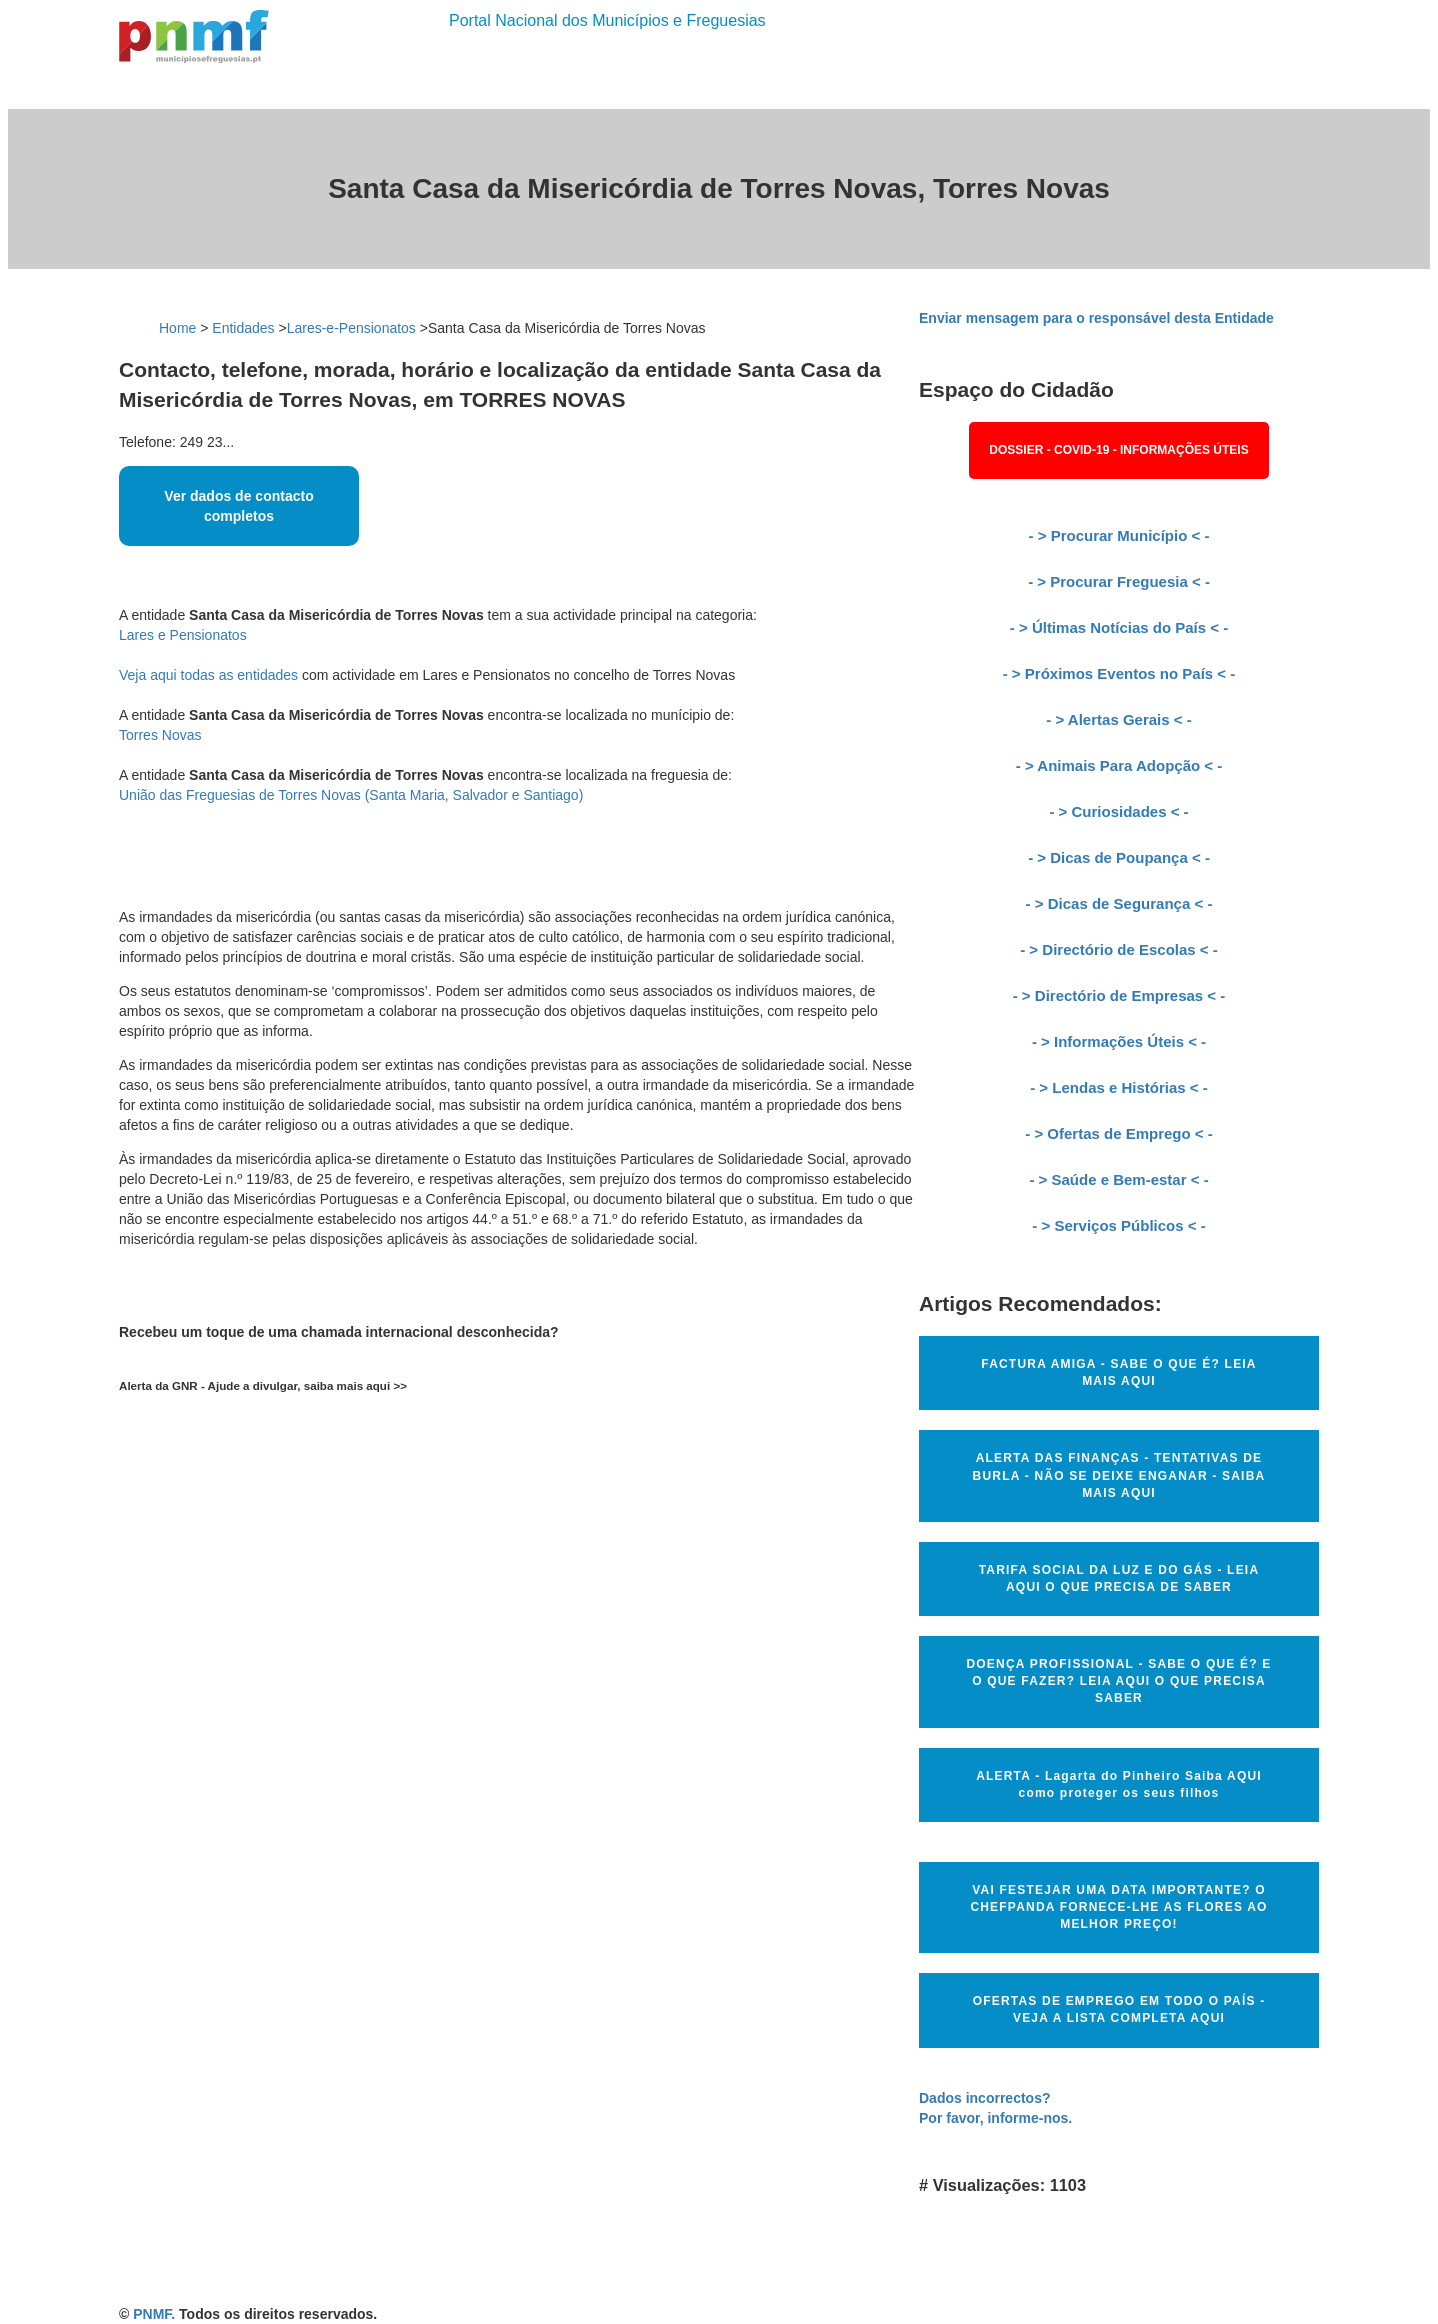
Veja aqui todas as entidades (208, 675)
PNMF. (154, 2314)
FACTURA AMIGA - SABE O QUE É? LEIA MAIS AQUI (1118, 1372)
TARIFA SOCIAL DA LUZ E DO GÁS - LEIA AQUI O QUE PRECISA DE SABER (1119, 1578)
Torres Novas (160, 735)
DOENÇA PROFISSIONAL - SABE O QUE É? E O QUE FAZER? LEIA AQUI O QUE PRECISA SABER (1118, 1681)
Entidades (243, 328)
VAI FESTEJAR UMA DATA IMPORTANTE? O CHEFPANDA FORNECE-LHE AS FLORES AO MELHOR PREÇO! (1118, 1907)
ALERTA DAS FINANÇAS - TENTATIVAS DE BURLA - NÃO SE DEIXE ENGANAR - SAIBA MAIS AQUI (1119, 1475)
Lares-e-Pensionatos (351, 328)
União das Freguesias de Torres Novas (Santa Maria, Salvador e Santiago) (351, 795)
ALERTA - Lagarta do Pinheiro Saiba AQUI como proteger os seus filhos (1119, 1784)
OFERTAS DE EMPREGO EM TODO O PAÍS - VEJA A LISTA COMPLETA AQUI (1119, 2009)
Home (177, 328)
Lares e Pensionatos (183, 635)
